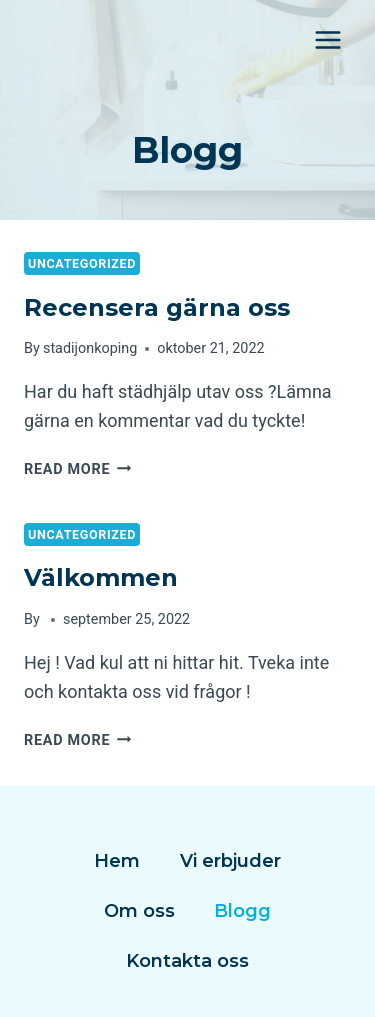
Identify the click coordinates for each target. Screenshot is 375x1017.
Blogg (242, 911)
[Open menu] (327, 39)
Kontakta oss (187, 961)
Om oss (139, 911)
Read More (78, 469)
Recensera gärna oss (157, 307)
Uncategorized (82, 263)
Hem (117, 861)
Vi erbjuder (230, 861)
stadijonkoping (90, 348)
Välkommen (101, 577)
